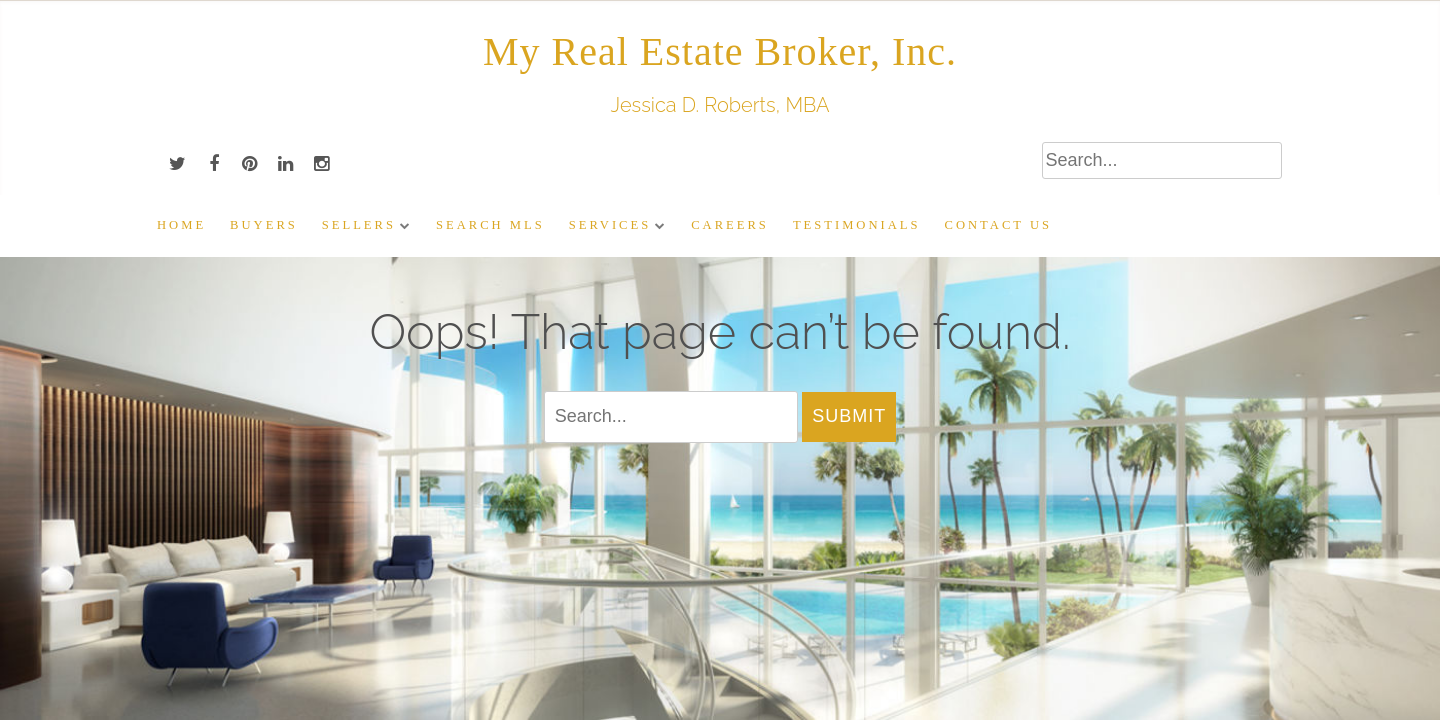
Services (610, 225)
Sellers (359, 225)
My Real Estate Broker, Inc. (720, 51)
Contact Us (998, 225)
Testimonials (857, 225)
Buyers (264, 225)
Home (181, 225)
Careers (730, 225)
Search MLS (490, 225)
